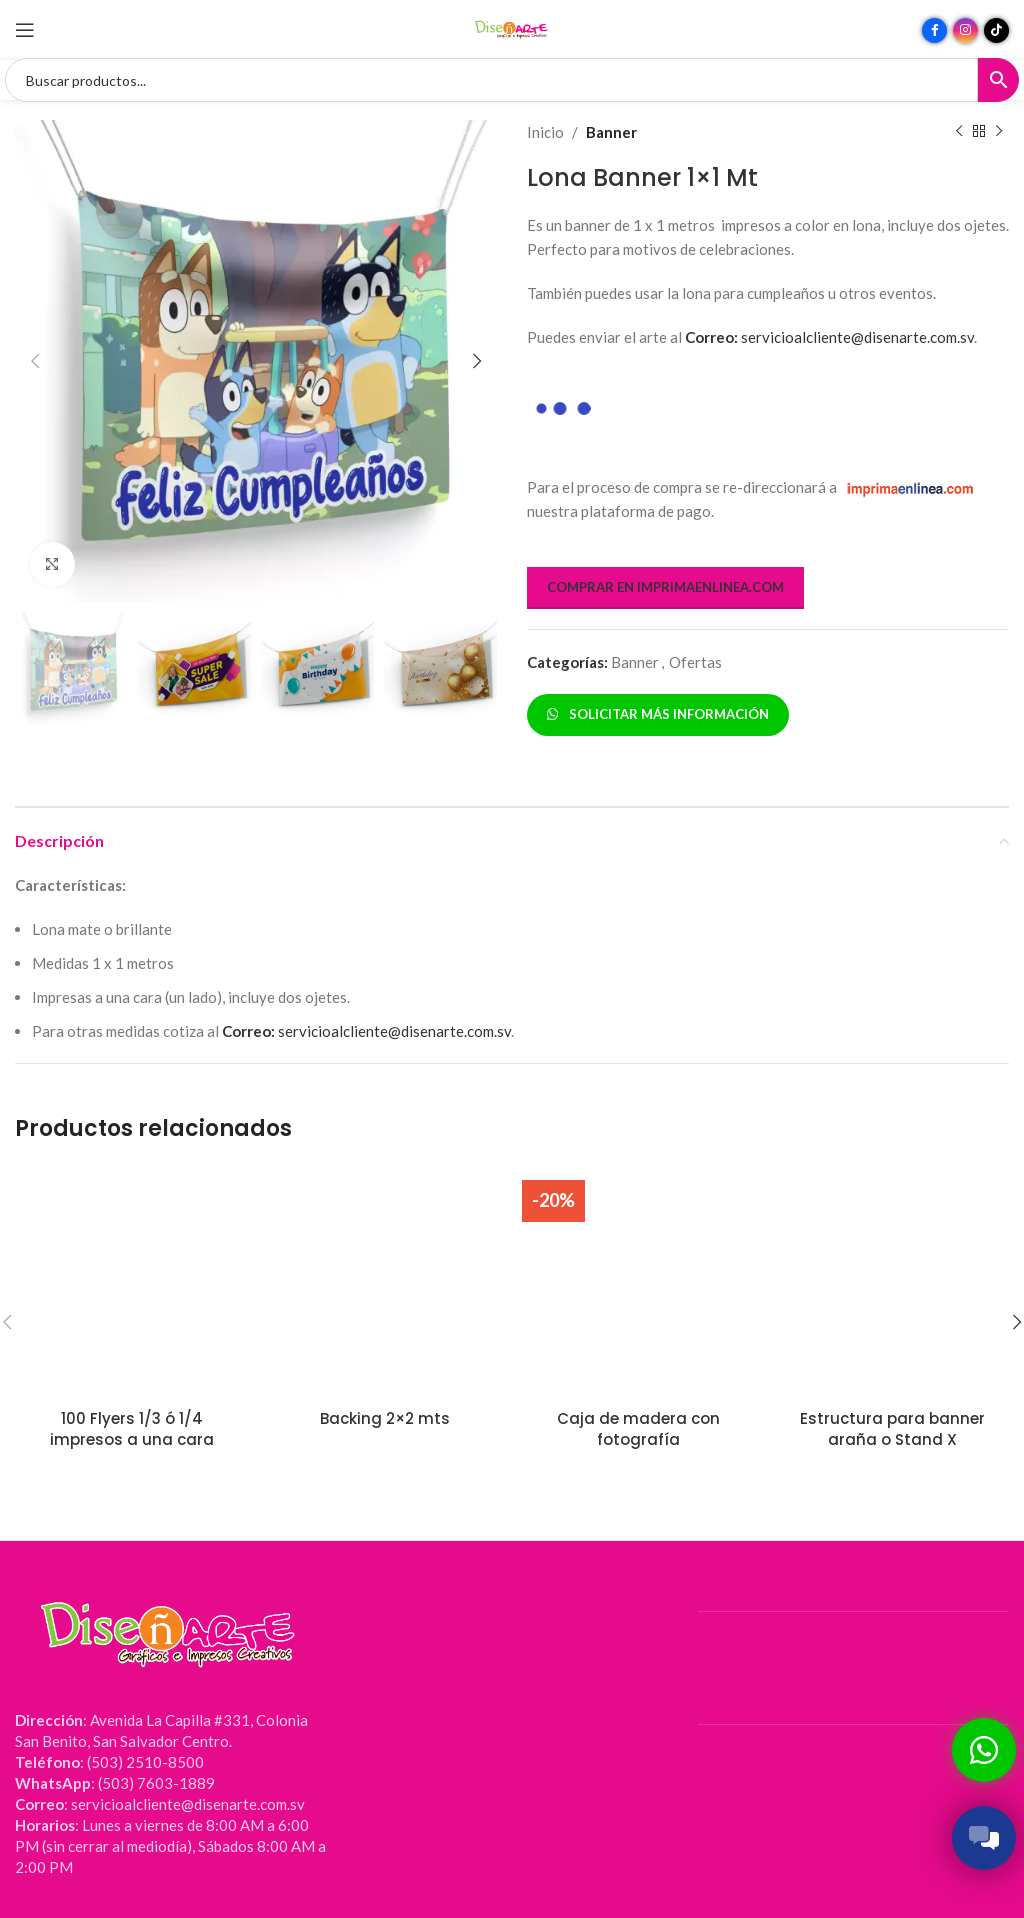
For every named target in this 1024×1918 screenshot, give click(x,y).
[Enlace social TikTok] (996, 30)
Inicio (545, 132)
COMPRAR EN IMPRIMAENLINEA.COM (665, 587)
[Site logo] (512, 28)
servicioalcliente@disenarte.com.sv (829, 337)
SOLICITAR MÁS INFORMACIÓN (658, 714)
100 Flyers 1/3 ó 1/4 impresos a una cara (132, 1429)
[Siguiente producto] (999, 132)
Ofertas (695, 662)
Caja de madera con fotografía (638, 1429)
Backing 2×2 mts (385, 1418)
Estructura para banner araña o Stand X (892, 1429)
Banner (611, 132)
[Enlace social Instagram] (965, 30)
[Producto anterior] (959, 132)
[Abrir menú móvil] (25, 30)
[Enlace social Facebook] (934, 30)
